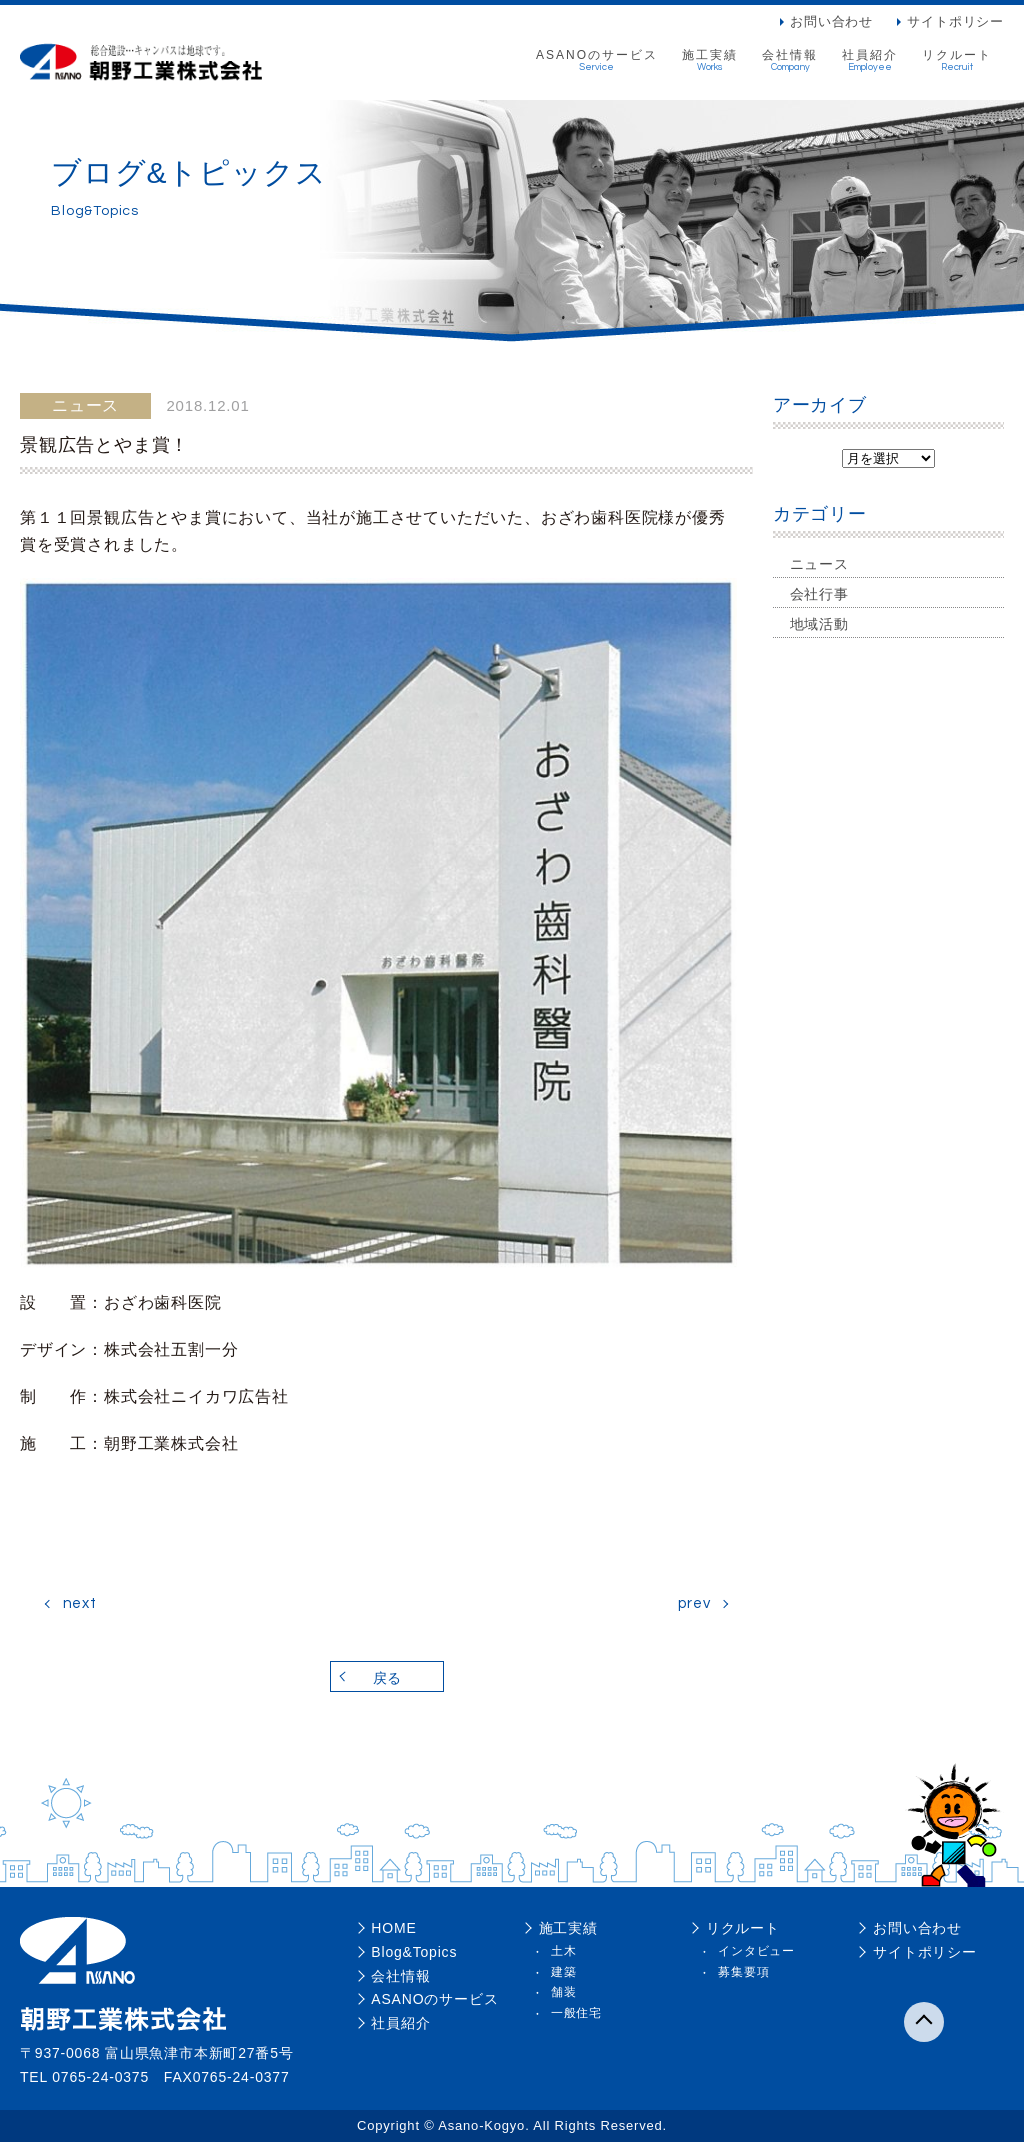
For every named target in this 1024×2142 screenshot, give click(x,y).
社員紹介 (870, 61)
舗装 (564, 1992)
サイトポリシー (955, 21)
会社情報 (790, 61)
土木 (564, 1951)
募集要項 (743, 1972)
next (80, 1603)
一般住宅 (576, 2013)
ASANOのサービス (597, 61)
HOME (393, 1928)
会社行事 (819, 594)
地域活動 (819, 624)
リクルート (957, 61)
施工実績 (710, 61)
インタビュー (756, 1951)
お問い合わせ (831, 21)
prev (694, 1603)
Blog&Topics (414, 1952)
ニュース (819, 564)
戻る (387, 1678)
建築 (564, 1972)
